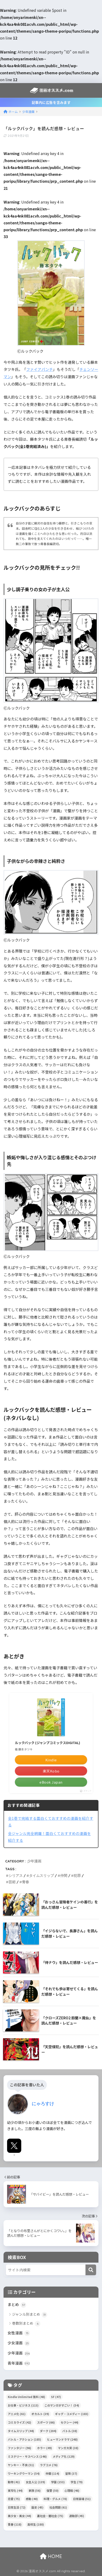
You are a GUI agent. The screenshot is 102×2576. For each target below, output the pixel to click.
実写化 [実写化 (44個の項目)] (15, 2490)
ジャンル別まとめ (29, 2315)
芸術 (12, 1882)
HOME (51, 2556)
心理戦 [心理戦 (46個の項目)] (71, 2490)
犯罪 (77, 1875)
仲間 (63, 1875)
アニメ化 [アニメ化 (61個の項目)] (17, 2414)
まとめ (17, 2305)
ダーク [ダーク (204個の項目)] (48, 2431)
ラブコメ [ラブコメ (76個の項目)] (49, 2465)
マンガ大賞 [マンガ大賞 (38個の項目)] (68, 2448)
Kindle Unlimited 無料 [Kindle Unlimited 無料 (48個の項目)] (26, 2397)
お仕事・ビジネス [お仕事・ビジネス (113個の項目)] (23, 2405)
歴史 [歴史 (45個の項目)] (37, 2507)
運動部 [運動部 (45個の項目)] (76, 2516)
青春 (25, 1882)
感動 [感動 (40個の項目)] (32, 2499)
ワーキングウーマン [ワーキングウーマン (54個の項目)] (24, 2473)
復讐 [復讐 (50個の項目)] (53, 2490)
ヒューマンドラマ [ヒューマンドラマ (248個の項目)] (62, 2439)
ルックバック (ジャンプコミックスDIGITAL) (47, 1742)
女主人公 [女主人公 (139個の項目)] (35, 2482)
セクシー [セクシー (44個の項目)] (69, 2422)
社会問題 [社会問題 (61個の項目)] (58, 2507)
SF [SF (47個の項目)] (56, 2397)
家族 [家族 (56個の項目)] (35, 2490)
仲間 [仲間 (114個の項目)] (52, 2473)
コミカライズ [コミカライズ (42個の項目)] (19, 2422)
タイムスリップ (41, 1875)
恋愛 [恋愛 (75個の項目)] (14, 2499)
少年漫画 (34, 1861)
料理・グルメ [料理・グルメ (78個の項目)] (55, 2499)
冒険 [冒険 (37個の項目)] (71, 2473)
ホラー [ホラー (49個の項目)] (44, 2448)
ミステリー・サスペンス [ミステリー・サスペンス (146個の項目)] (27, 2456)
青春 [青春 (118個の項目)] (14, 2524)
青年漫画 (19, 2363)
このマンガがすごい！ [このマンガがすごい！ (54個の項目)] (61, 2405)
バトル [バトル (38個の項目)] (69, 2431)
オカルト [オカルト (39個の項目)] (40, 2414)
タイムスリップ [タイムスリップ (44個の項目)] (21, 2431)
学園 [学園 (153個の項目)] (58, 2482)
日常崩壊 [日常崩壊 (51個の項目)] (82, 2499)
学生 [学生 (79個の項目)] (77, 2482)
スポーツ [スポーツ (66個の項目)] (46, 2422)
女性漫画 (19, 2333)
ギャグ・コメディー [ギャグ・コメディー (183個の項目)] (71, 2414)
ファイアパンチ (39, 369)
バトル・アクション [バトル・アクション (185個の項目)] (24, 2439)
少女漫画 (19, 2343)
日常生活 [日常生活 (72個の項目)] (17, 2507)
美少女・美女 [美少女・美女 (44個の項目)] (19, 2516)
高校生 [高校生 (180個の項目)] (35, 2524)
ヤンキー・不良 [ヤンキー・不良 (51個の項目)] (21, 2465)
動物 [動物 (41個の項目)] (14, 2482)
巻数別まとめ (26, 2324)
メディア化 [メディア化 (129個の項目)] (64, 2456)
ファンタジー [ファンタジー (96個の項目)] (19, 2448)
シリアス (15, 1875)
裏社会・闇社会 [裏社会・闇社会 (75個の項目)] (50, 2516)
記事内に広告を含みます (51, 102)
